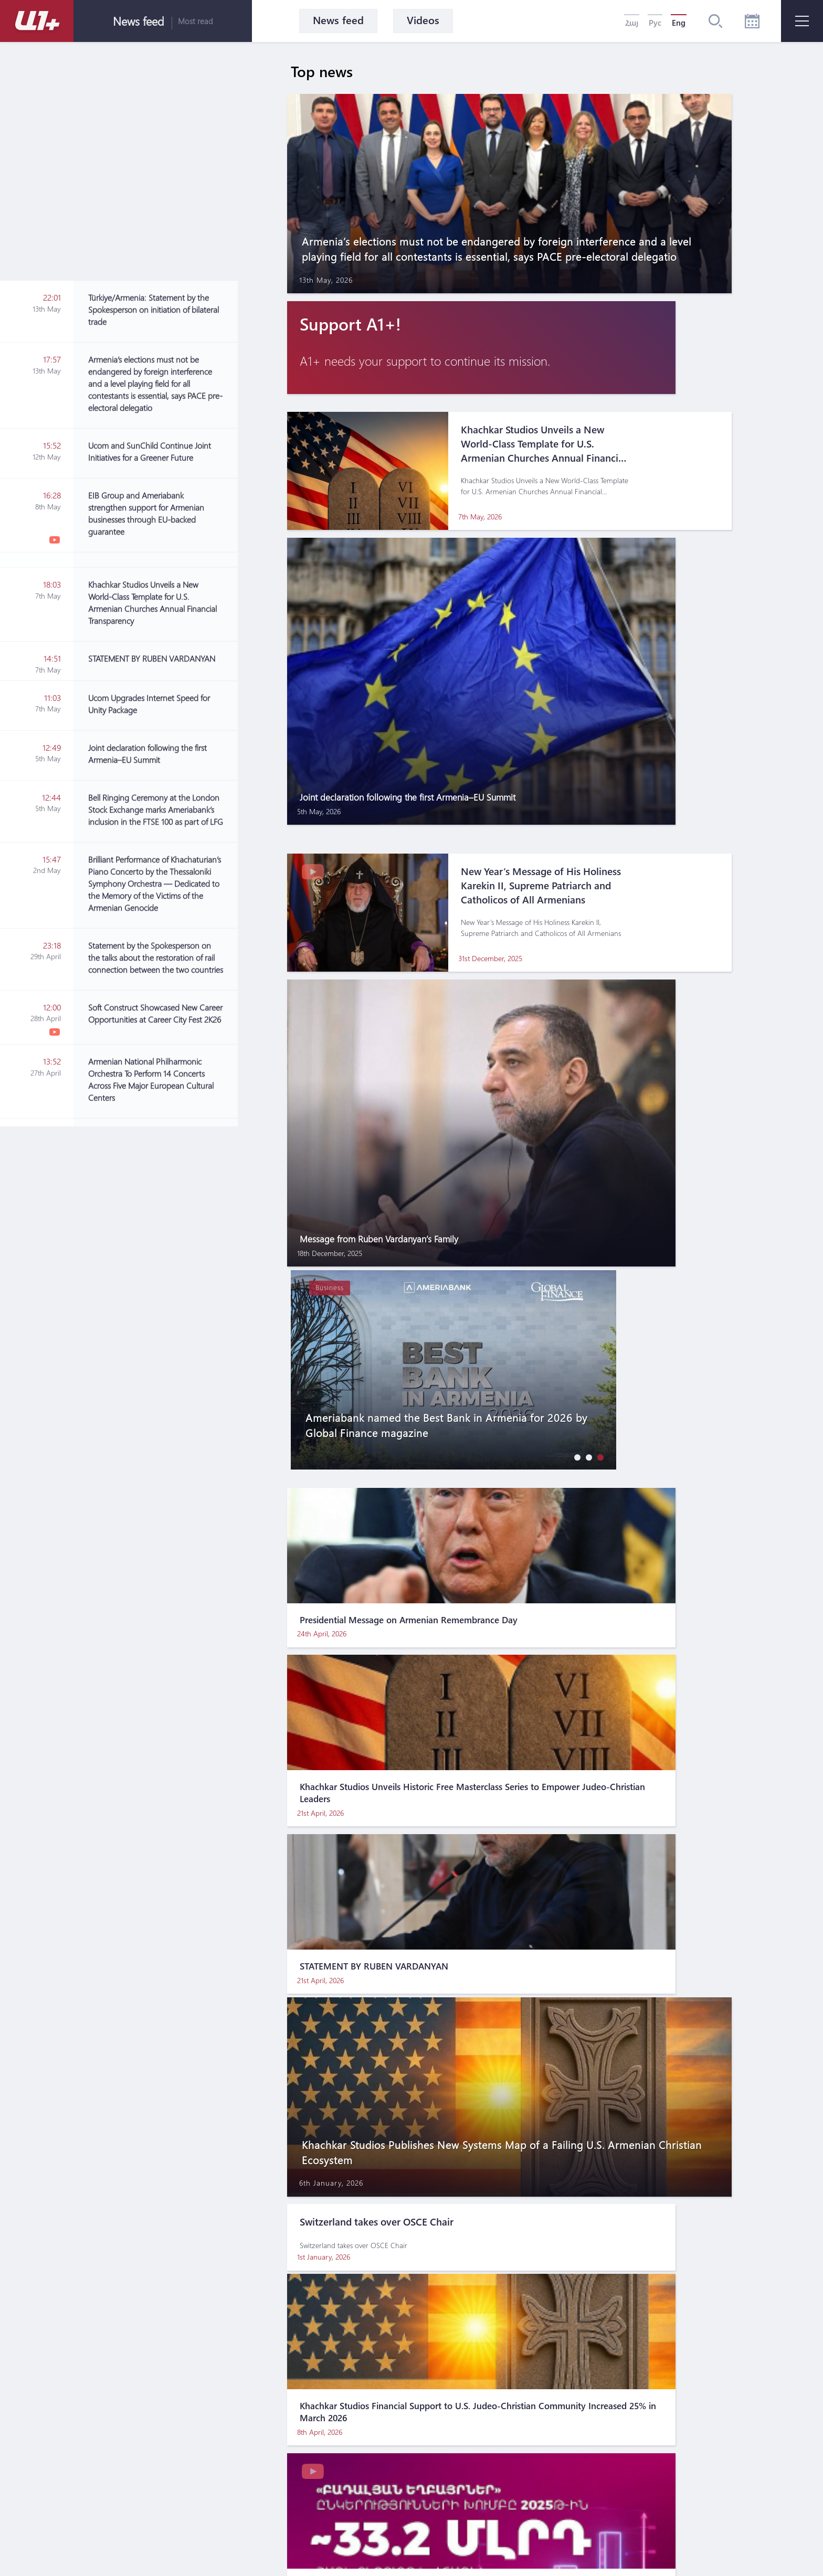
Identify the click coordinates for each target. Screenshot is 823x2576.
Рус (655, 22)
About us (332, 2453)
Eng (678, 22)
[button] (575, 779)
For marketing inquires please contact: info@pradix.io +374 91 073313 (448, 2524)
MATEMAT (380, 2548)
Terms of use (397, 2453)
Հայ (631, 22)
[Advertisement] (162, 1054)
